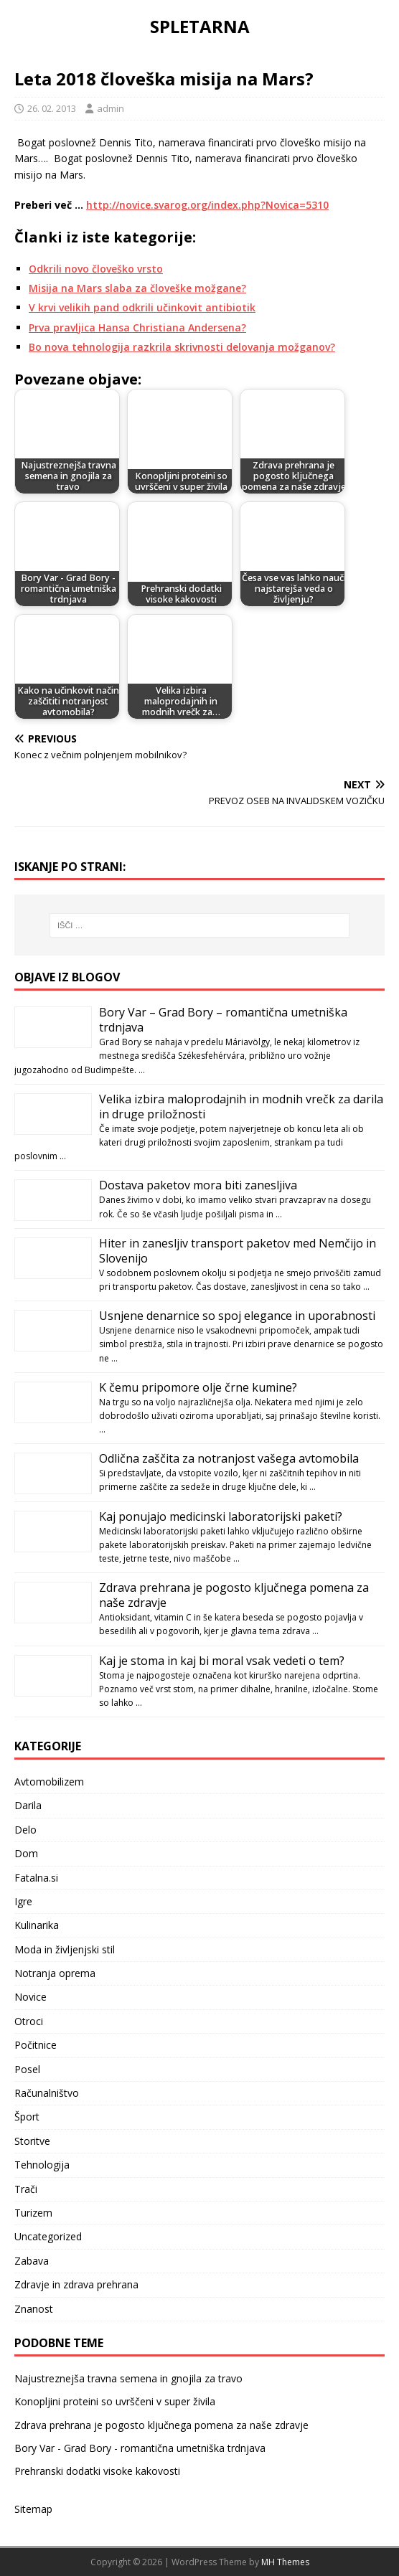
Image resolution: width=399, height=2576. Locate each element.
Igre (23, 1901)
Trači (25, 2189)
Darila (28, 1805)
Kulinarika (36, 1925)
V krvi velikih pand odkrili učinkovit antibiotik (142, 307)
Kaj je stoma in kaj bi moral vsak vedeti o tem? (221, 1661)
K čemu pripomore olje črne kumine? (198, 1387)
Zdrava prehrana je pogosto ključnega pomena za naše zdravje (234, 1595)
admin (110, 108)
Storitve (32, 2141)
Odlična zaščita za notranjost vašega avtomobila (229, 1458)
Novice (30, 1997)
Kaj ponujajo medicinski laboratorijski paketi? (220, 1516)
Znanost (33, 2309)
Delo (25, 1829)
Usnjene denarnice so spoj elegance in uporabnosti (237, 1316)
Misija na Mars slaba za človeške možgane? (137, 288)
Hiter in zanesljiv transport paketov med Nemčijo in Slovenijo (237, 1250)
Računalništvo (46, 2093)
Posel (27, 2069)
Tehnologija (42, 2164)
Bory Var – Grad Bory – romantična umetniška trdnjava (223, 1019)
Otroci (28, 2021)
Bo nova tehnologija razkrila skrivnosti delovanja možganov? (182, 347)
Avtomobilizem (49, 1781)
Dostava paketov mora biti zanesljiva (198, 1185)
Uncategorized (48, 2236)
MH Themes (285, 2562)
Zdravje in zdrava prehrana (76, 2284)
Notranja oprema (54, 1973)
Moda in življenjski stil (64, 1949)
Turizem (33, 2212)
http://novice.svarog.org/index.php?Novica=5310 (207, 205)
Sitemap (33, 2509)
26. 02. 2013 (51, 108)
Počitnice (35, 2045)
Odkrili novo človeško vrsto (96, 268)
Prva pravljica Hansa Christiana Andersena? (137, 327)
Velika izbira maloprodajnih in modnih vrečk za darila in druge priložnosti (241, 1106)
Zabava (31, 2261)
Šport (26, 2116)
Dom (26, 1853)
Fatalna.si (36, 1877)
